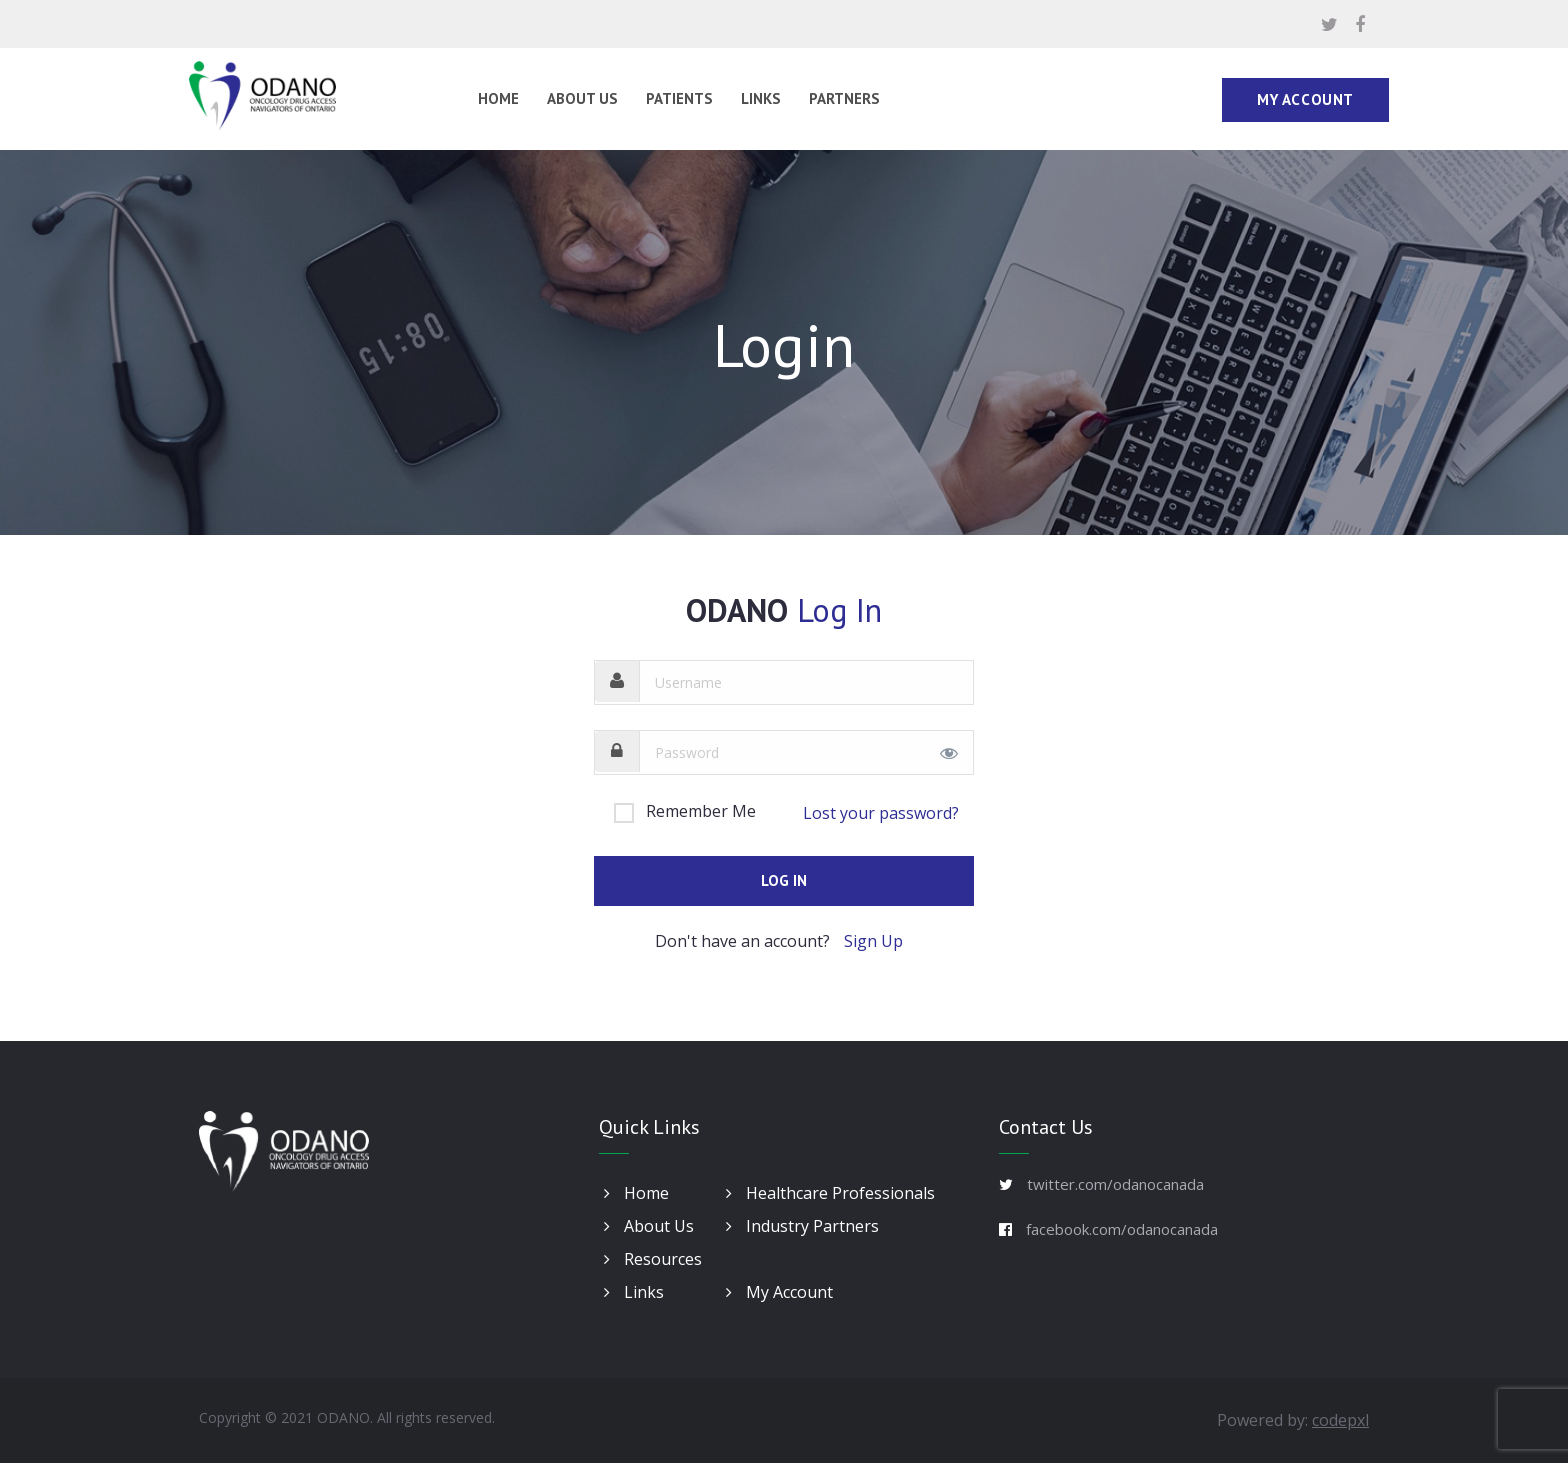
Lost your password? (881, 813)
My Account (1305, 99)
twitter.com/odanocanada (1115, 1184)
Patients (679, 98)
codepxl (1340, 1420)
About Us (582, 98)
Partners (844, 98)
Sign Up (873, 941)
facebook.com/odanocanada (1122, 1229)
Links (761, 98)
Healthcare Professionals (830, 1193)
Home (498, 98)
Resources (653, 1259)
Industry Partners (802, 1226)
